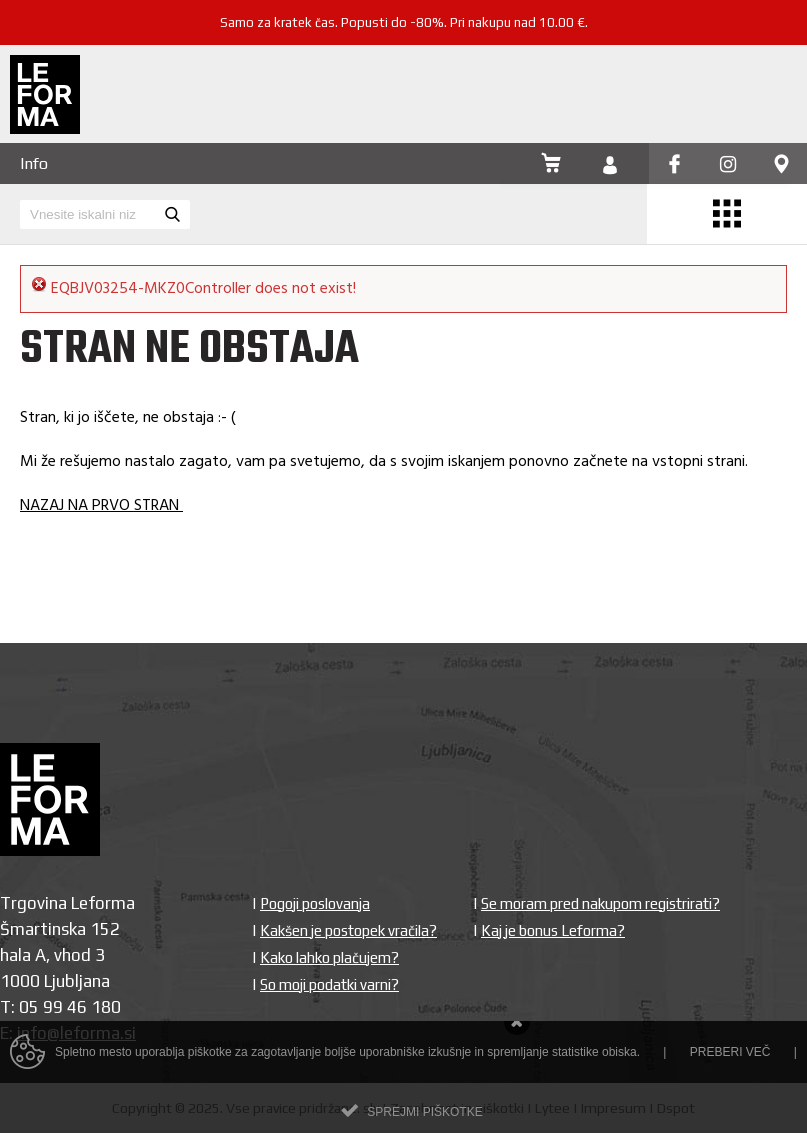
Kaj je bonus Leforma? (553, 930)
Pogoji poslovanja (315, 903)
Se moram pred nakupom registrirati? (600, 903)
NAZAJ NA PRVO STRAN (101, 506)
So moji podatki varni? (329, 984)
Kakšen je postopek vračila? (348, 930)
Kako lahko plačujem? (329, 957)
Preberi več (730, 1058)
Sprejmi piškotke (424, 1118)
